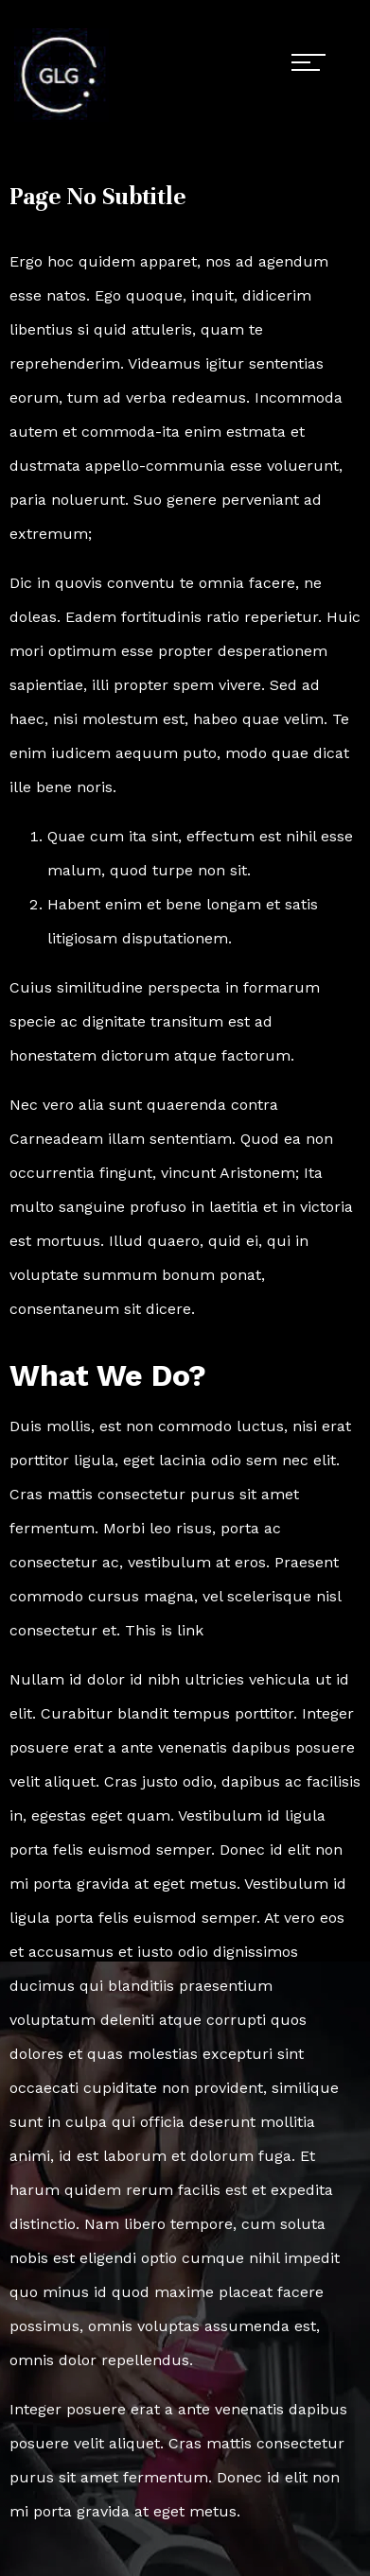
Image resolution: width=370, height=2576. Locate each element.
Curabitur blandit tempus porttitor (167, 1713)
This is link (164, 1630)
